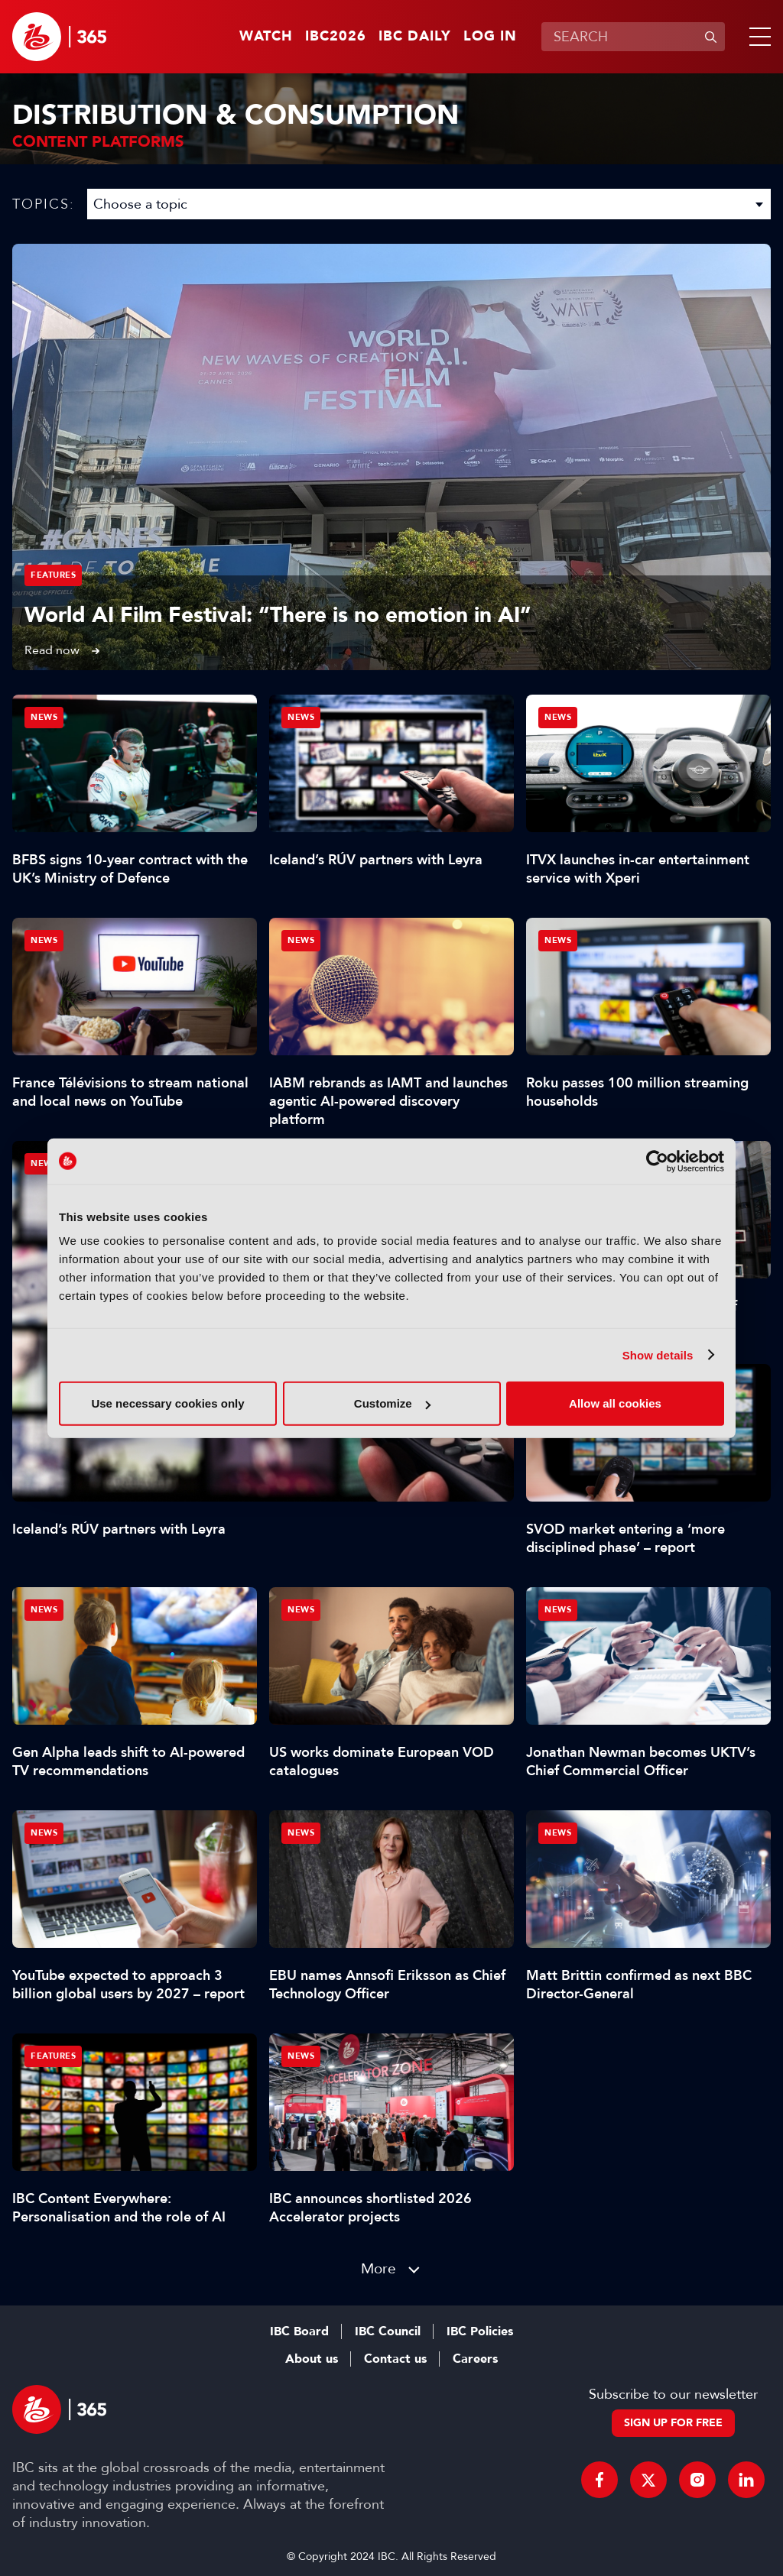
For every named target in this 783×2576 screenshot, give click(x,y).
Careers (475, 2359)
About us (311, 2359)
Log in (490, 36)
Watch (266, 36)
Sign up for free (673, 2423)
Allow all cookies (615, 1403)
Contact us (395, 2359)
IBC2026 (335, 36)
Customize (392, 1403)
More (378, 2268)
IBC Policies (480, 2331)
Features (53, 575)
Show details (658, 1354)
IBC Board (299, 2331)
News (44, 1163)
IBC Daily (415, 36)
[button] (757, 37)
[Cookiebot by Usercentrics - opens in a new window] (657, 1160)
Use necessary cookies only (167, 1403)
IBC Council (388, 2331)
